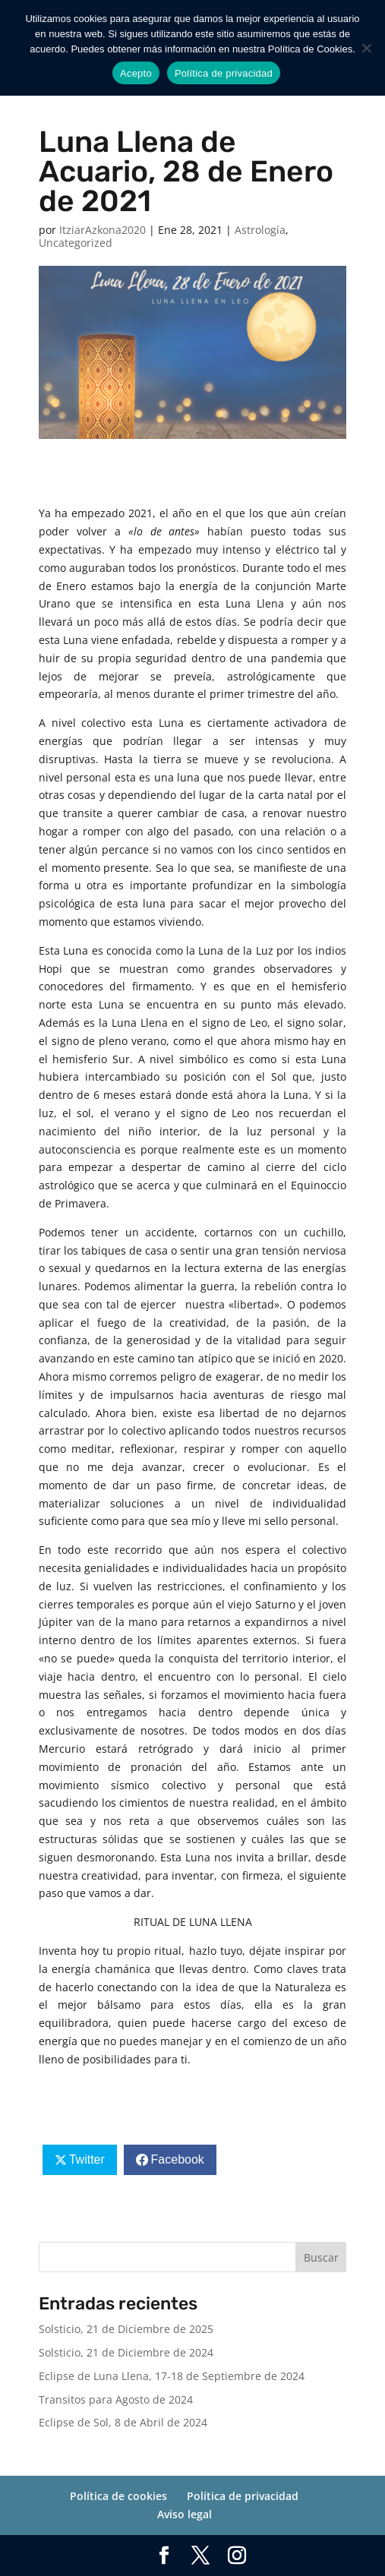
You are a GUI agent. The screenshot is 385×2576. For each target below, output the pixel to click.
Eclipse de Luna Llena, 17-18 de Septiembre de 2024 (172, 2376)
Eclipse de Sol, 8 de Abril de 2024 (123, 2422)
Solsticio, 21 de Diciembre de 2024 (126, 2352)
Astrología (260, 230)
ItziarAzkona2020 (102, 230)
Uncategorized (75, 242)
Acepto (136, 73)
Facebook (177, 2159)
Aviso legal (184, 2514)
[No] (366, 47)
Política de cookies (118, 2496)
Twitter (87, 2159)
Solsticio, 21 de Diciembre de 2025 (126, 2329)
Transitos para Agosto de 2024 (116, 2399)
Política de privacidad (242, 2496)
